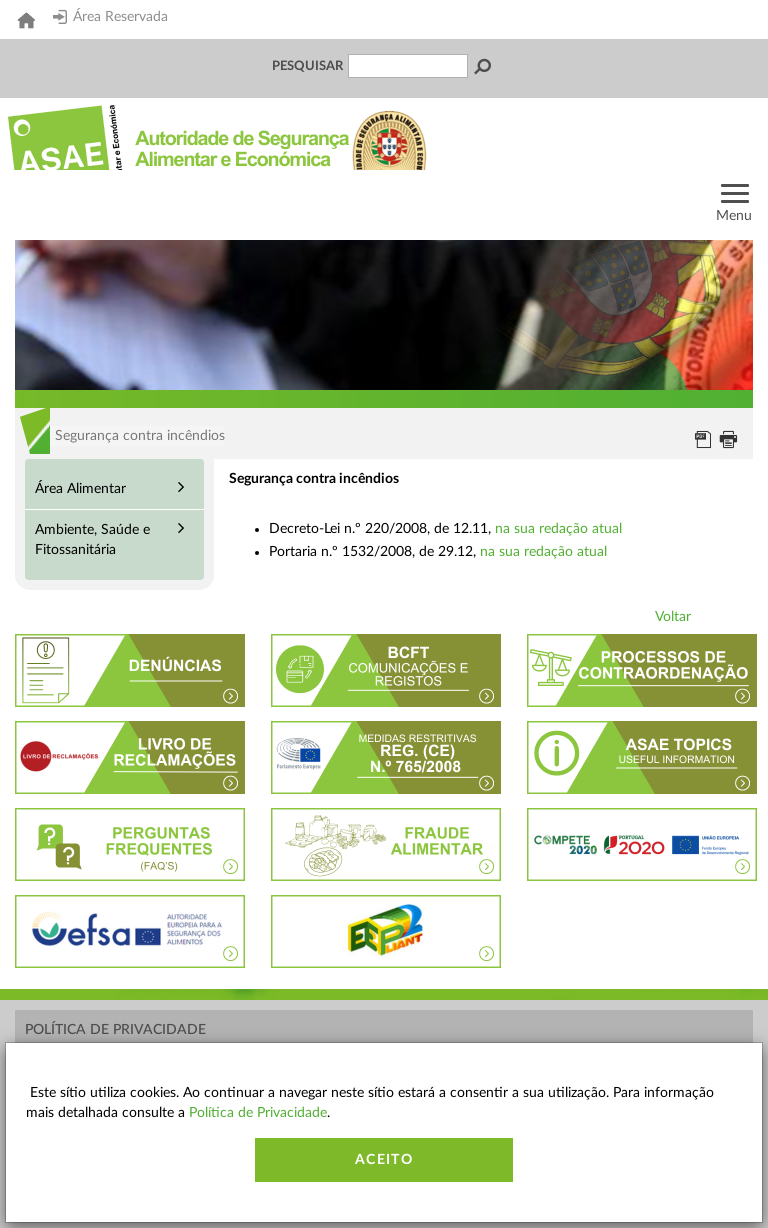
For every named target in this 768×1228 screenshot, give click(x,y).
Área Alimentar (80, 489)
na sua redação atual (558, 529)
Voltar (673, 617)
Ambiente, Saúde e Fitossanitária (92, 540)
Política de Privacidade (115, 1030)
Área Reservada (110, 17)
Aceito (384, 1160)
